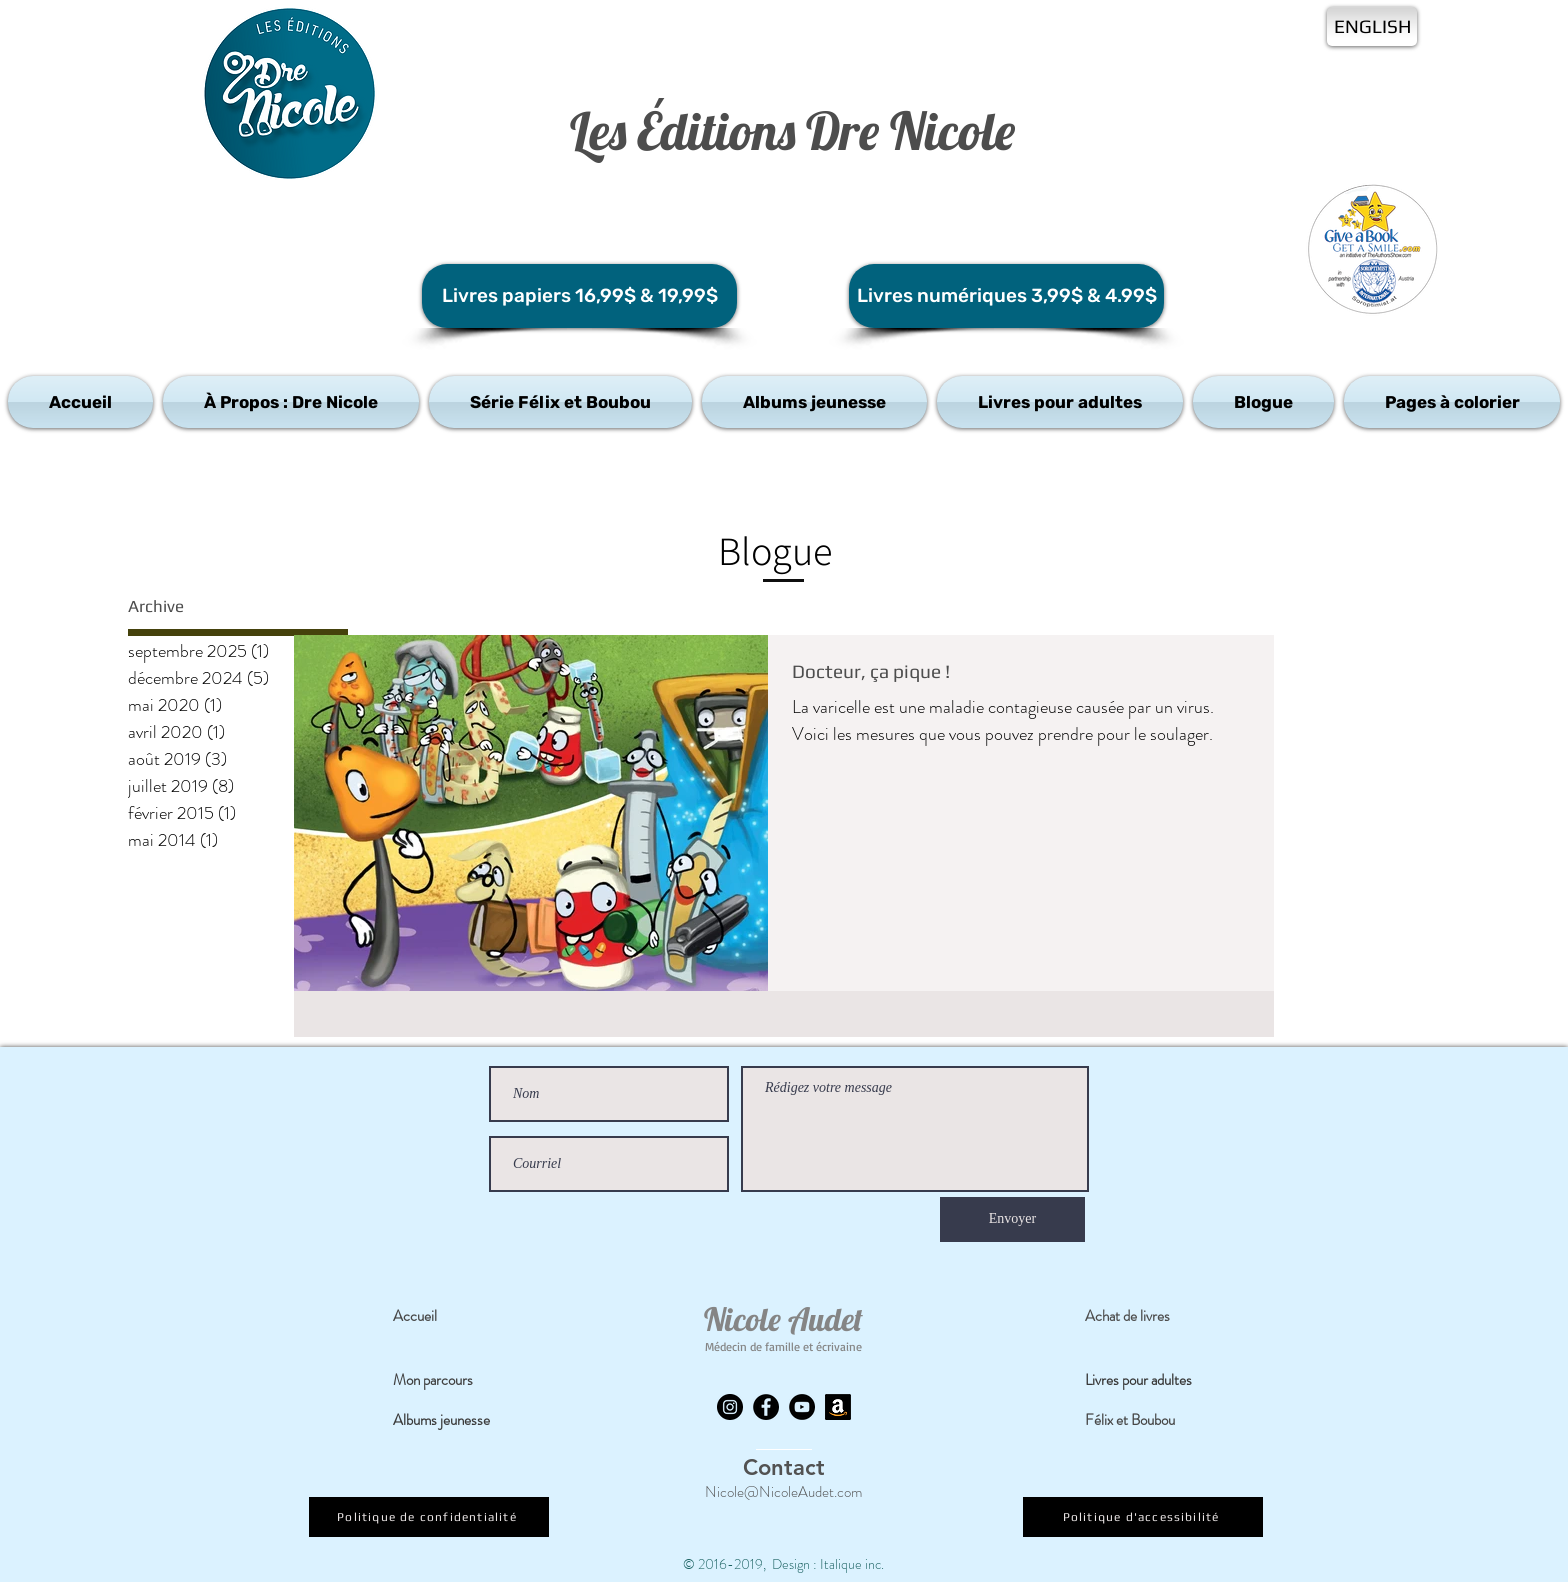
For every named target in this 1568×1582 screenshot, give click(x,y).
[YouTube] (802, 1407)
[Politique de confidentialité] (429, 1517)
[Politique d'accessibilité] (1143, 1517)
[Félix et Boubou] (1143, 1421)
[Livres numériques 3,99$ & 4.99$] (1006, 296)
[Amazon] (838, 1407)
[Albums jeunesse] (452, 1421)
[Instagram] (730, 1407)
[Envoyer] (1012, 1219)
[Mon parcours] (451, 1381)
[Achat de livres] (1143, 1317)
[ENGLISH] (1372, 26)
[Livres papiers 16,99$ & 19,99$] (579, 296)
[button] (291, 402)
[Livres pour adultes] (1151, 1381)
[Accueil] (451, 1317)
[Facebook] (766, 1407)
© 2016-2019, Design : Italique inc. (783, 1564)
